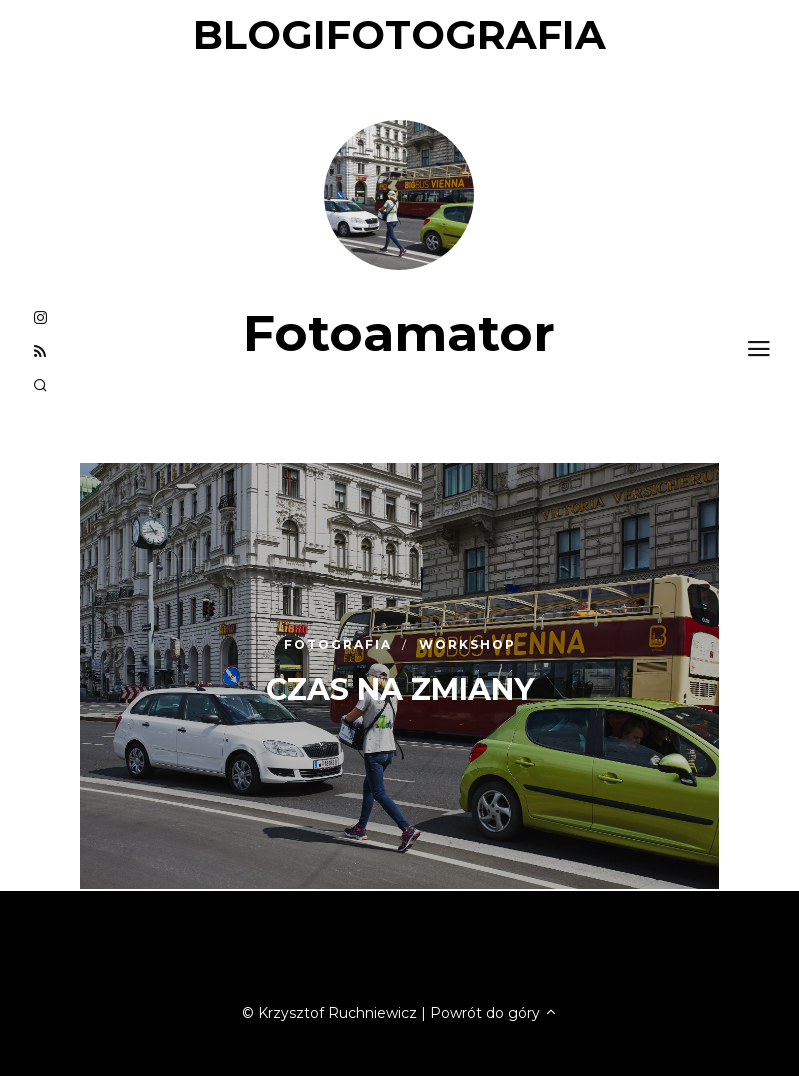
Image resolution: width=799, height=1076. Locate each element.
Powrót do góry (494, 1013)
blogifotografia (399, 34)
